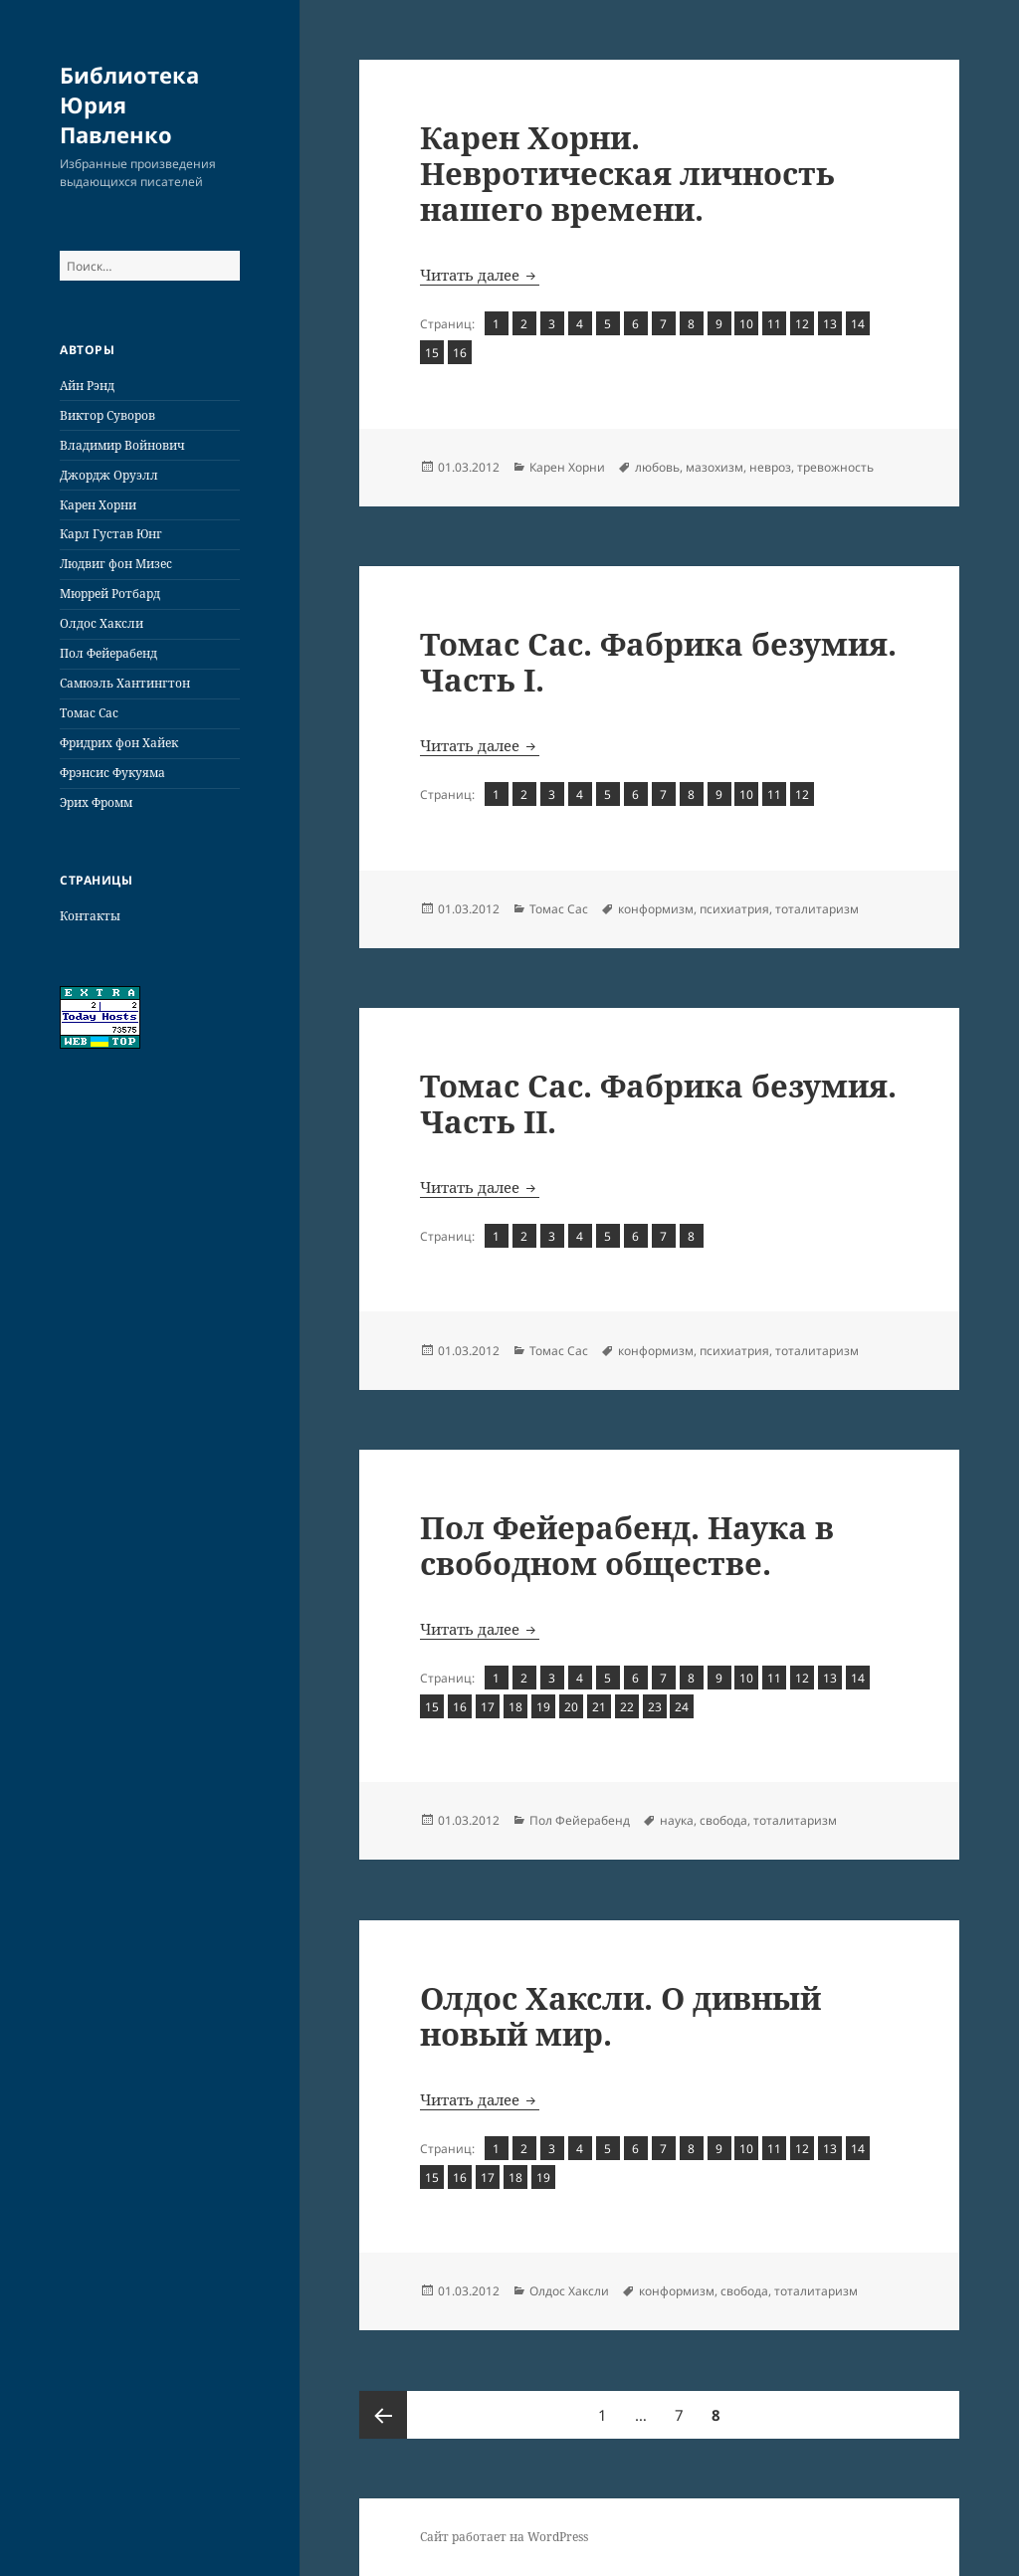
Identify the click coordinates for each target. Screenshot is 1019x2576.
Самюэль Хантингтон (125, 683)
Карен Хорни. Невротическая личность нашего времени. (627, 173)
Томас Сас (89, 712)
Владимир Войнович (122, 445)
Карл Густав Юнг (111, 533)
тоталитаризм (817, 908)
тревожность (835, 467)
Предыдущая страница (383, 2415)
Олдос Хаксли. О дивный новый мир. (620, 2016)
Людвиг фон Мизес (116, 563)
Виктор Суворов (107, 415)
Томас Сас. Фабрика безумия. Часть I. (658, 661)
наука (677, 1820)
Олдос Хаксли (101, 623)
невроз (770, 467)
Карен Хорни (98, 504)
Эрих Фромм (96, 802)
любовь (657, 467)
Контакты (90, 915)
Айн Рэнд (87, 385)
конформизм (656, 908)
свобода (723, 1820)
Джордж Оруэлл (109, 475)
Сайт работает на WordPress (504, 2536)
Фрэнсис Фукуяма (112, 772)
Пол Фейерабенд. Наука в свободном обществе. (627, 1545)
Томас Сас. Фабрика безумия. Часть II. (658, 1103)
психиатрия (734, 908)
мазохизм (714, 467)
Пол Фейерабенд (108, 653)
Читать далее (479, 275)
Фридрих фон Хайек (119, 742)
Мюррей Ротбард (110, 593)
